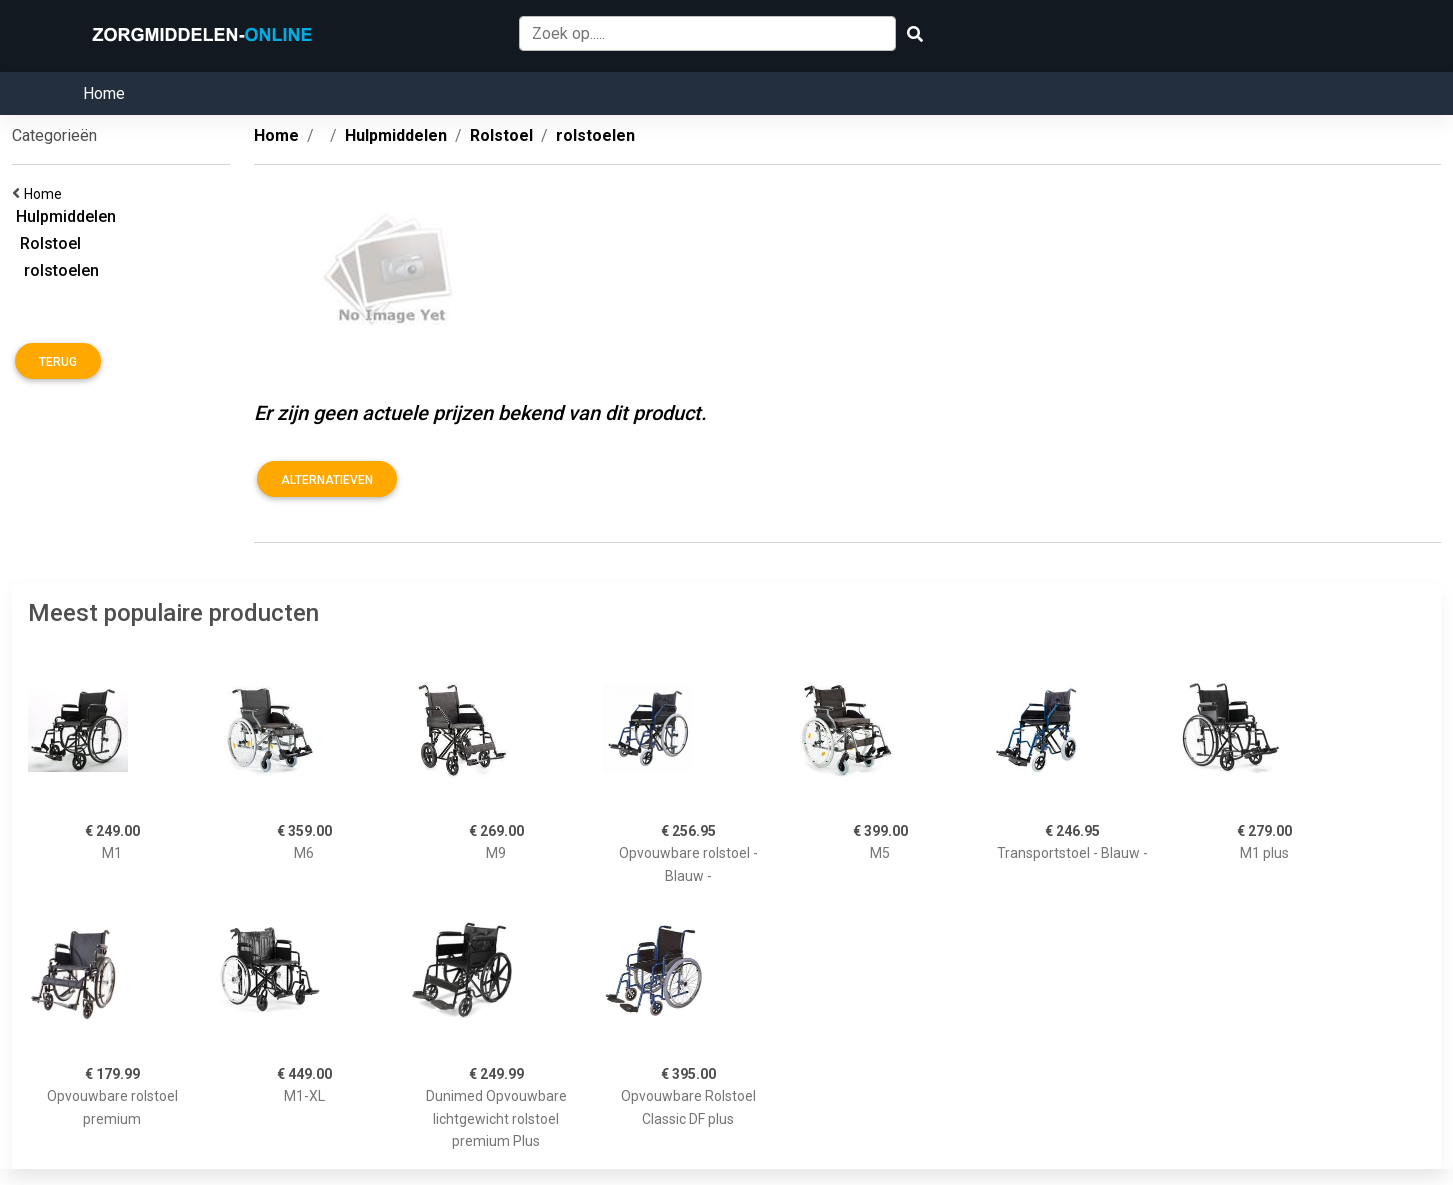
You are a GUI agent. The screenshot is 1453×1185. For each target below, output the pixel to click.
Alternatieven (327, 480)
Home (104, 93)
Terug (58, 362)
